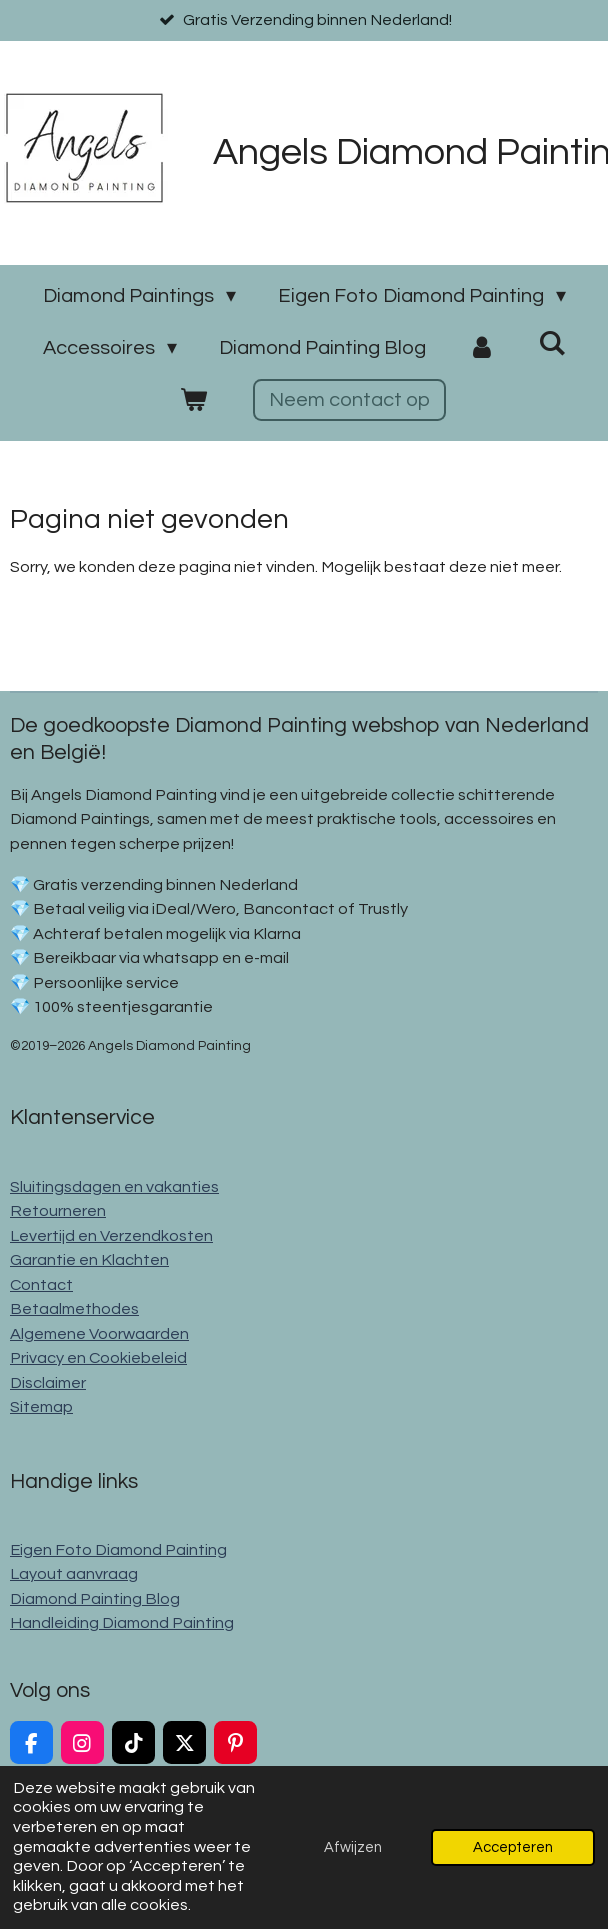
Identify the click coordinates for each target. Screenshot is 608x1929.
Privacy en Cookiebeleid (98, 1358)
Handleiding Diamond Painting (122, 1623)
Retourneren (58, 1211)
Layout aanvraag (74, 1574)
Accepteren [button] (513, 1847)
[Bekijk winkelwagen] (193, 400)
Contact (41, 1285)
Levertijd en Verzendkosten (111, 1236)
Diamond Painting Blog (95, 1599)
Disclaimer (48, 1383)
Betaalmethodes (74, 1309)
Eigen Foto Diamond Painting (118, 1550)
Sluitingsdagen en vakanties (114, 1187)
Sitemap (41, 1407)
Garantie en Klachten (89, 1260)
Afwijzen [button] (353, 1847)
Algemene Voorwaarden (99, 1334)
